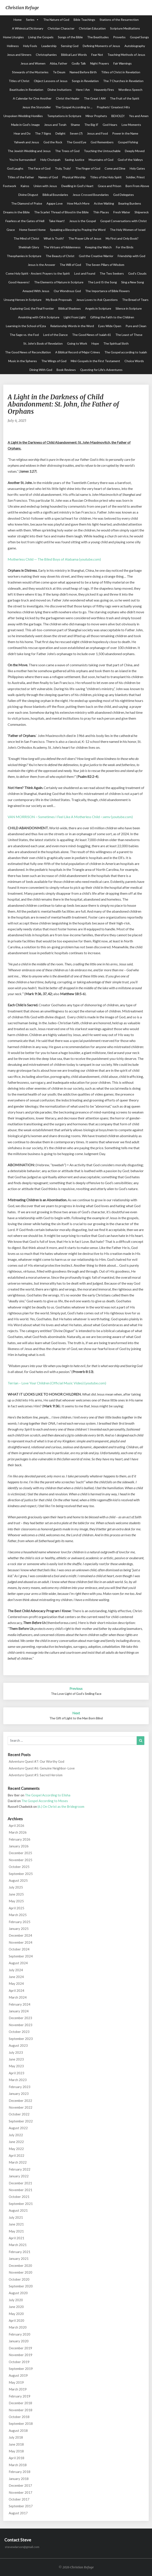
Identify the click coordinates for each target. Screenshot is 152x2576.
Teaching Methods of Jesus (126, 54)
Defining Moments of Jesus (101, 46)
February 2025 (19, 1922)
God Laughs (15, 168)
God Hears (110, 124)
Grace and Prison (109, 186)
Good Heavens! (19, 282)
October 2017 (19, 2499)
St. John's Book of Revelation (43, 343)
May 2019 (16, 2382)
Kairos (25, 186)
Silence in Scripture (129, 308)
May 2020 (16, 2314)
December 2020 (20, 2265)
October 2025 (19, 1867)
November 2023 (20, 2025)
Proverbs (119, 37)
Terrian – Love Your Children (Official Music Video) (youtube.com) (57, 1383)
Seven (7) (76, 133)
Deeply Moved (135, 151)
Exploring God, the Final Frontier (32, 308)
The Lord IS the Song (102, 282)
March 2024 (18, 1997)
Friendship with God (131, 256)
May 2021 (16, 2231)
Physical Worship (74, 177)
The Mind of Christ (26, 238)
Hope (95, 343)
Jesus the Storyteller (36, 107)
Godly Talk (79, 63)
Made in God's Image (25, 124)
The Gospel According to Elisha (47, 1795)
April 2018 (16, 2458)
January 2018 (19, 2479)
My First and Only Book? (122, 238)
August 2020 (18, 2293)
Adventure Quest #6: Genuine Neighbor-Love (42, 1768)
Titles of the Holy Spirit (106, 177)
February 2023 (19, 2087)
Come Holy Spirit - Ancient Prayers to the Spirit (38, 273)
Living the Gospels (41, 37)
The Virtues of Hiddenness (62, 247)
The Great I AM (94, 98)
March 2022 (18, 2162)
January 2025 (19, 1929)
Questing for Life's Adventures (101, 370)
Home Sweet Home (32, 229)
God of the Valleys (130, 159)
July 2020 (16, 2300)
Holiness (13, 46)
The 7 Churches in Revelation (123, 81)
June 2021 (16, 2224)
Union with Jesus (45, 186)
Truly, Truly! (63, 168)
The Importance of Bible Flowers (107, 291)
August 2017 (18, 2513)
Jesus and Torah (55, 124)
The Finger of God (87, 168)
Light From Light (75, 317)
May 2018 (16, 2451)
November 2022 (20, 2107)
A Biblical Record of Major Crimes (77, 352)
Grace (11, 229)
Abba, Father (58, 63)
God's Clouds (137, 273)
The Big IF (91, 124)
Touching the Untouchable (102, 151)
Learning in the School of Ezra (26, 326)
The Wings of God (53, 361)
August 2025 (18, 1880)
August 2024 (18, 1963)
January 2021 (19, 2258)
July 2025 (16, 1887)
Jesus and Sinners (19, 54)
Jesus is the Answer (41, 265)
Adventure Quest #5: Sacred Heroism (35, 1775)
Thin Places (101, 212)
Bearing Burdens (129, 203)
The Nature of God (56, 19)
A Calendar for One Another (32, 98)
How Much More (78, 203)
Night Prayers (99, 63)
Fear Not (97, 54)
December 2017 (20, 2485)
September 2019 (21, 2369)
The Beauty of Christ (60, 256)
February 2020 (19, 2334)
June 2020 (16, 2307)
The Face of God (39, 168)
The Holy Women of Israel (127, 229)
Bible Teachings (84, 19)
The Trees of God (67, 151)
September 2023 (21, 2039)
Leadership (49, 46)
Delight (60, 133)
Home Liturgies (13, 37)
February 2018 (19, 2472)
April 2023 (16, 2073)
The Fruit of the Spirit (124, 98)
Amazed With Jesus (35, 291)
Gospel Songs (139, 37)
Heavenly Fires (104, 89)
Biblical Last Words (74, 54)
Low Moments (131, 124)
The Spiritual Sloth (116, 343)
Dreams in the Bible (16, 212)
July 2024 (16, 1970)
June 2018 (16, 2444)
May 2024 (16, 1983)
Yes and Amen (139, 116)
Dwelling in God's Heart (77, 186)
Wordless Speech (130, 89)
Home (18, 19)
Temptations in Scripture (64, 116)
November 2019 (20, 2355)
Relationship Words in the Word (72, 326)
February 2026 (19, 1839)
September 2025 (21, 1874)
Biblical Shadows (69, 308)
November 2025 (20, 1860)
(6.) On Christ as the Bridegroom (61, 1806)
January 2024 (19, 2011)
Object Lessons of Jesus (50, 81)
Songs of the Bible (70, 37)
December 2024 (20, 1935)
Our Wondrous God (67, 291)
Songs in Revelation (85, 81)
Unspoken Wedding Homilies (23, 116)
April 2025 (16, 1908)
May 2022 (16, 2149)
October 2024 (19, 1949)
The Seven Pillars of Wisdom (104, 265)
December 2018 (20, 2403)
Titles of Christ (19, 81)
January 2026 (19, 1846)
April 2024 (16, 1990)
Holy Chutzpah (50, 159)
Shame (75, 124)
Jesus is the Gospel (82, 221)
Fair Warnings (122, 63)
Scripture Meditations (125, 28)
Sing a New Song (132, 282)
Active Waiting (104, 203)
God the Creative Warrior (96, 256)
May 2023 (16, 2066)
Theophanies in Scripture (24, 256)
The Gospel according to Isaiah (125, 352)
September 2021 (21, 2204)
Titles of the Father (20, 177)
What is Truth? (54, 238)
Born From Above (137, 186)
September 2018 (21, 2423)
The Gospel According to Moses (44, 1801)
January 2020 (19, 2341)
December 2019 (20, 2348)
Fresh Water (121, 212)
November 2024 (20, 1942)
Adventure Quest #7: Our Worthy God (36, 1761)
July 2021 (16, 2217)
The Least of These (128, 335)
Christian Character (61, 28)
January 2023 (19, 2094)
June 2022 (16, 2142)
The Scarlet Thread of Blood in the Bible (61, 212)
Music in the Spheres (22, 361)
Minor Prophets (96, 116)
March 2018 (18, 2465)
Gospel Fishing (128, 142)
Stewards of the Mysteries (30, 72)
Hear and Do (22, 133)
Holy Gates (137, 168)
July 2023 (16, 2052)
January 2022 (19, 2176)
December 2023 (20, 2018)
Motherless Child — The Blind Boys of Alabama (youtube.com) (54, 559)
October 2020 (19, 2279)
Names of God (48, 177)
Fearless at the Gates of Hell (24, 221)
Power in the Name (125, 133)
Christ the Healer (67, 98)
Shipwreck (142, 212)
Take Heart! (57, 221)
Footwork (9, 186)
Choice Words (134, 361)
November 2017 (20, 2492)
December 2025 (20, 1853)
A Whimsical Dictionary (27, 28)
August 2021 (18, 2210)
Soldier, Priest (135, 177)
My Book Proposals (59, 300)
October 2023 (19, 2032)
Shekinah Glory (29, 247)
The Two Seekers (112, 273)
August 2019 (18, 2375)
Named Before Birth (83, 72)
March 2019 (18, 2389)
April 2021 (16, 2238)
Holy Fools (30, 46)
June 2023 (16, 2059)
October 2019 (19, 2362)
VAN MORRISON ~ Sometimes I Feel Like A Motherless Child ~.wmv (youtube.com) (70, 817)
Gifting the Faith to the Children (112, 317)
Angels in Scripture (98, 308)
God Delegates (123, 194)
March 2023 (18, 2080)
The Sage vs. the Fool (24, 335)
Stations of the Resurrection (119, 19)
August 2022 (18, 2128)
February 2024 (19, 2004)
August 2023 (18, 2045)
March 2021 (18, 2245)
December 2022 (20, 2101)
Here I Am (83, 89)
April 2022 (16, 2155)
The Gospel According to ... (73, 107)
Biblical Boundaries (55, 194)
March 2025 (18, 1915)
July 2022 (16, 2135)
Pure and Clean (136, 326)
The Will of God (70, 265)
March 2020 (18, 2327)
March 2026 (18, 1832)
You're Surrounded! (22, 159)
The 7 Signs (43, 133)
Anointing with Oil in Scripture (38, 317)
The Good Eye (76, 142)
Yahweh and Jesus (26, 142)
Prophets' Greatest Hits (113, 107)
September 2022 (21, 2121)
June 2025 (16, 1894)
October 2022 (19, 2114)
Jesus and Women (33, 63)
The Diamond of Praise (26, 203)
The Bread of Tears (135, 300)
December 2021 (20, 2183)
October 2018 (19, 2417)
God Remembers (102, 142)
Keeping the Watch (98, 247)
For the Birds (124, 247)
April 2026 (16, 1825)
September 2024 (21, 1956)
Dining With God (40, 370)
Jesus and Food (97, 133)
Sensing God (69, 46)
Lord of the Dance (55, 335)
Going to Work (77, 343)
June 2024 (16, 1977)
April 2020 (16, 2320)
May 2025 (16, 1901)
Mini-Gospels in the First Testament (95, 361)
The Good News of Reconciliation (28, 352)
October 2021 (19, 2197)
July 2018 (16, 2437)
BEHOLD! (118, 116)
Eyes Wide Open (109, 326)
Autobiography (134, 46)
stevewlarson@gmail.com (22, 2547)
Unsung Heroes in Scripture (22, 300)
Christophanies (46, 54)
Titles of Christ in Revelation (120, 72)
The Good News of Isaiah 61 (91, 335)
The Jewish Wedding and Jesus (29, 151)
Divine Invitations (60, 89)
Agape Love (55, 203)
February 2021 (19, 2252)
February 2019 (19, 2396)
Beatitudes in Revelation (26, 89)
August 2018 (18, 2430)
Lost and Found (84, 273)
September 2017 (21, 2506)
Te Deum (59, 72)
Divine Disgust (28, 194)
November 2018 (20, 2410)
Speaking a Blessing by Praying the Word (77, 229)
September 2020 (21, 2286)
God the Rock (52, 142)
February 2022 (19, 2169)
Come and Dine (115, 168)
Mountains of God (101, 159)
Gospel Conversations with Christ (123, 221)
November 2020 (20, 2272)
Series (30, 19)
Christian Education (92, 28)
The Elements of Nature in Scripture (58, 282)
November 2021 (20, 2190)
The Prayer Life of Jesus (84, 238)
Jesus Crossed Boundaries (91, 194)
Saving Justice (74, 159)
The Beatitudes (98, 37)
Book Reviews (66, 370)
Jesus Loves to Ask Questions (97, 300)
